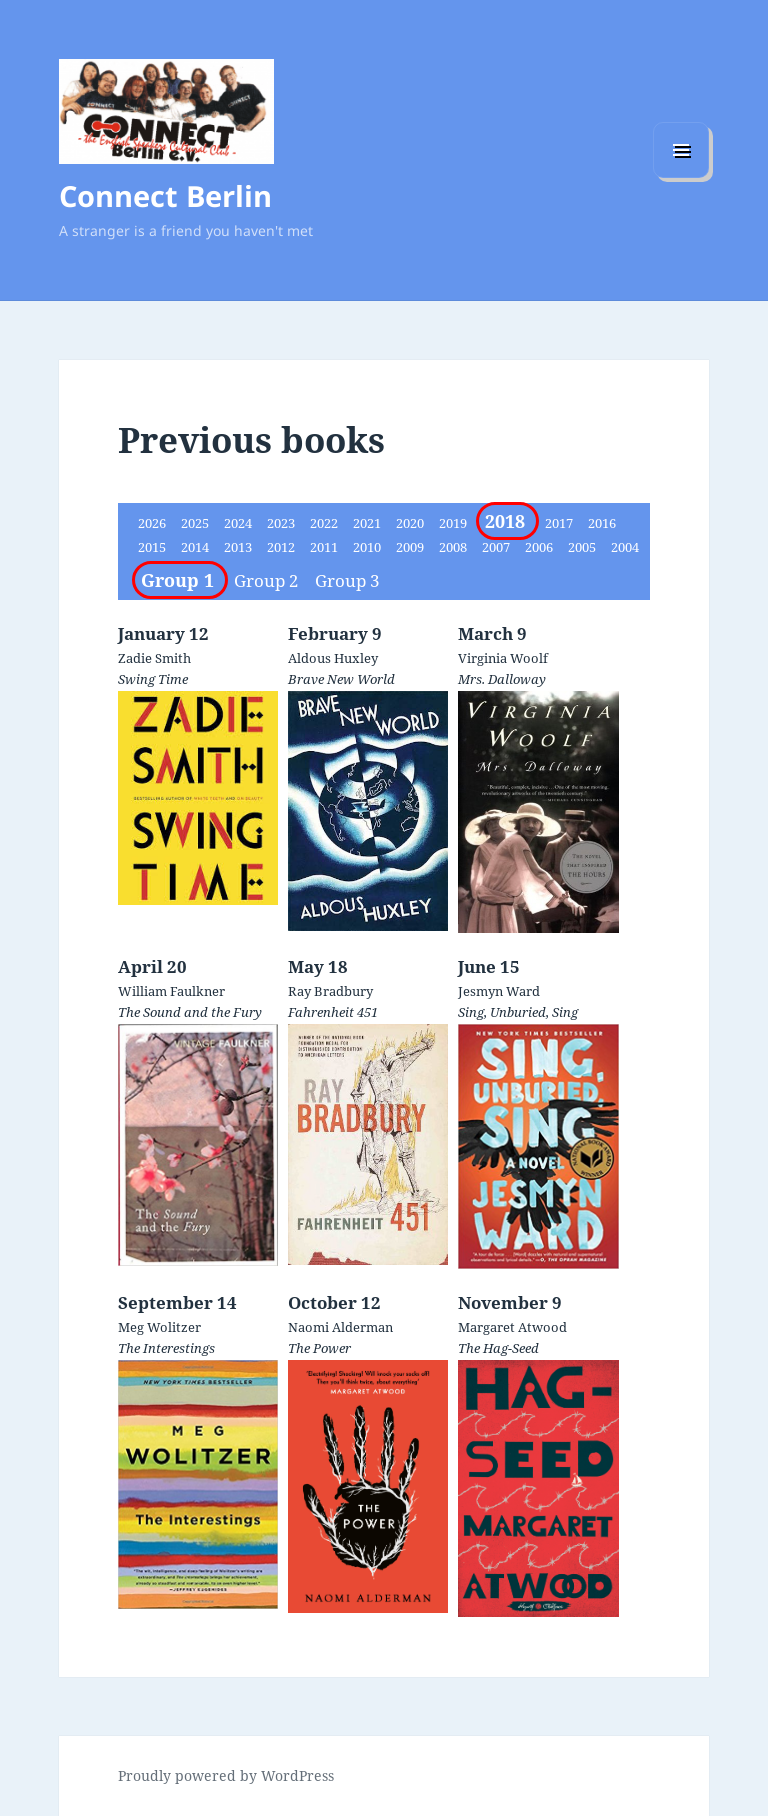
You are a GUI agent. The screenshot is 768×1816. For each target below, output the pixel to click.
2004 (625, 547)
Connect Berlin (165, 195)
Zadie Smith (154, 658)
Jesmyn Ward (499, 991)
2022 (325, 523)
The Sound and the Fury (190, 1012)
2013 (239, 547)
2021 (368, 523)
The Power (319, 1348)
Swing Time (153, 679)
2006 (540, 547)
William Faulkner (171, 991)
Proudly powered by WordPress (226, 1775)
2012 (282, 547)
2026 (153, 523)
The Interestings (166, 1348)
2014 (196, 547)
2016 (602, 523)
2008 (454, 547)
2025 (196, 523)
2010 (368, 547)
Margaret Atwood (512, 1327)
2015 (153, 547)
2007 (497, 547)
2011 (325, 547)
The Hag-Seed (498, 1348)
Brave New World (341, 679)
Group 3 (347, 580)
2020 (411, 523)
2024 (239, 523)
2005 (583, 547)
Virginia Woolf (503, 658)
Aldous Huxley (333, 658)
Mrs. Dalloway (502, 679)
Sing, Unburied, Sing (518, 1012)
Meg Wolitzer (159, 1327)
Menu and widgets (681, 177)
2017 (560, 523)
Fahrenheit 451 (333, 1012)
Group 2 (268, 580)
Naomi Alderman (340, 1327)
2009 (411, 547)
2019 (454, 523)
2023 (282, 523)
